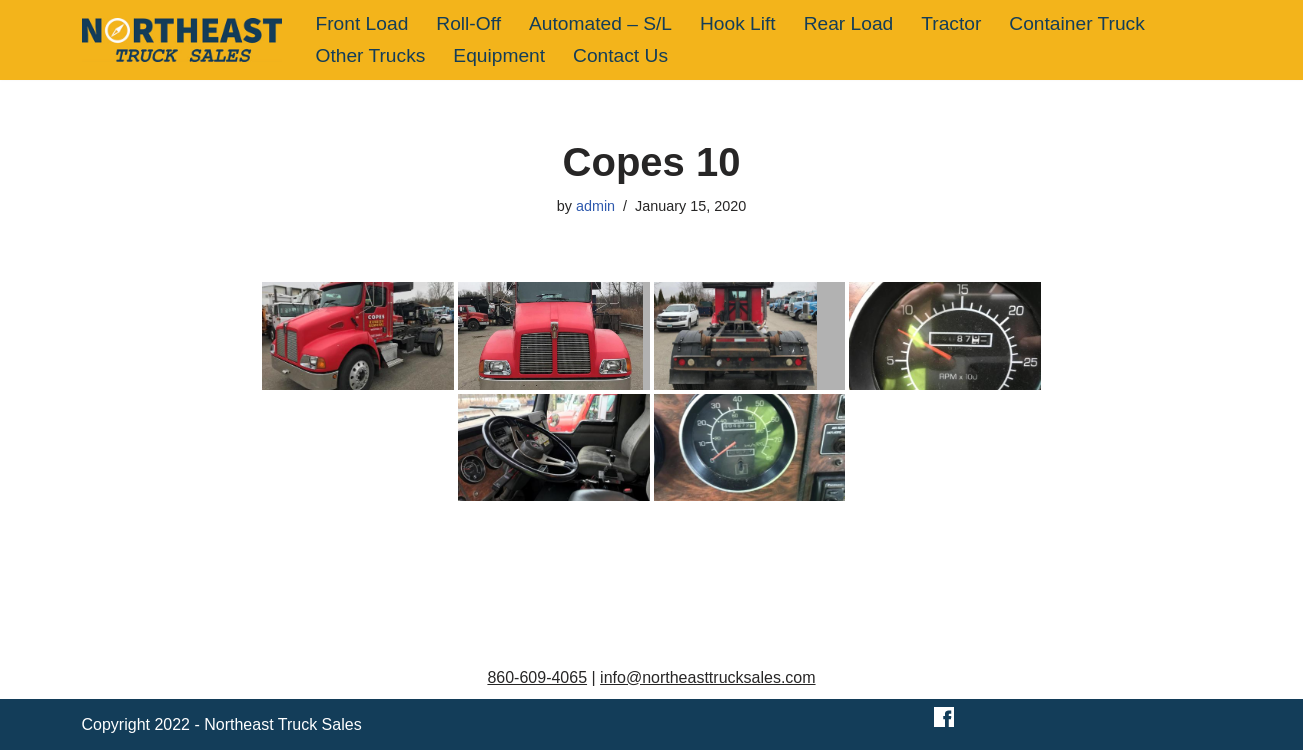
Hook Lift (738, 23)
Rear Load (849, 23)
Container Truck (1076, 23)
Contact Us (620, 55)
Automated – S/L (600, 23)
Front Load (362, 23)
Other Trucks (371, 55)
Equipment (499, 55)
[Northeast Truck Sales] (182, 40)
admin (595, 206)
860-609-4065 (537, 677)
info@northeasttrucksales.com (707, 677)
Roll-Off (468, 23)
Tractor (951, 23)
